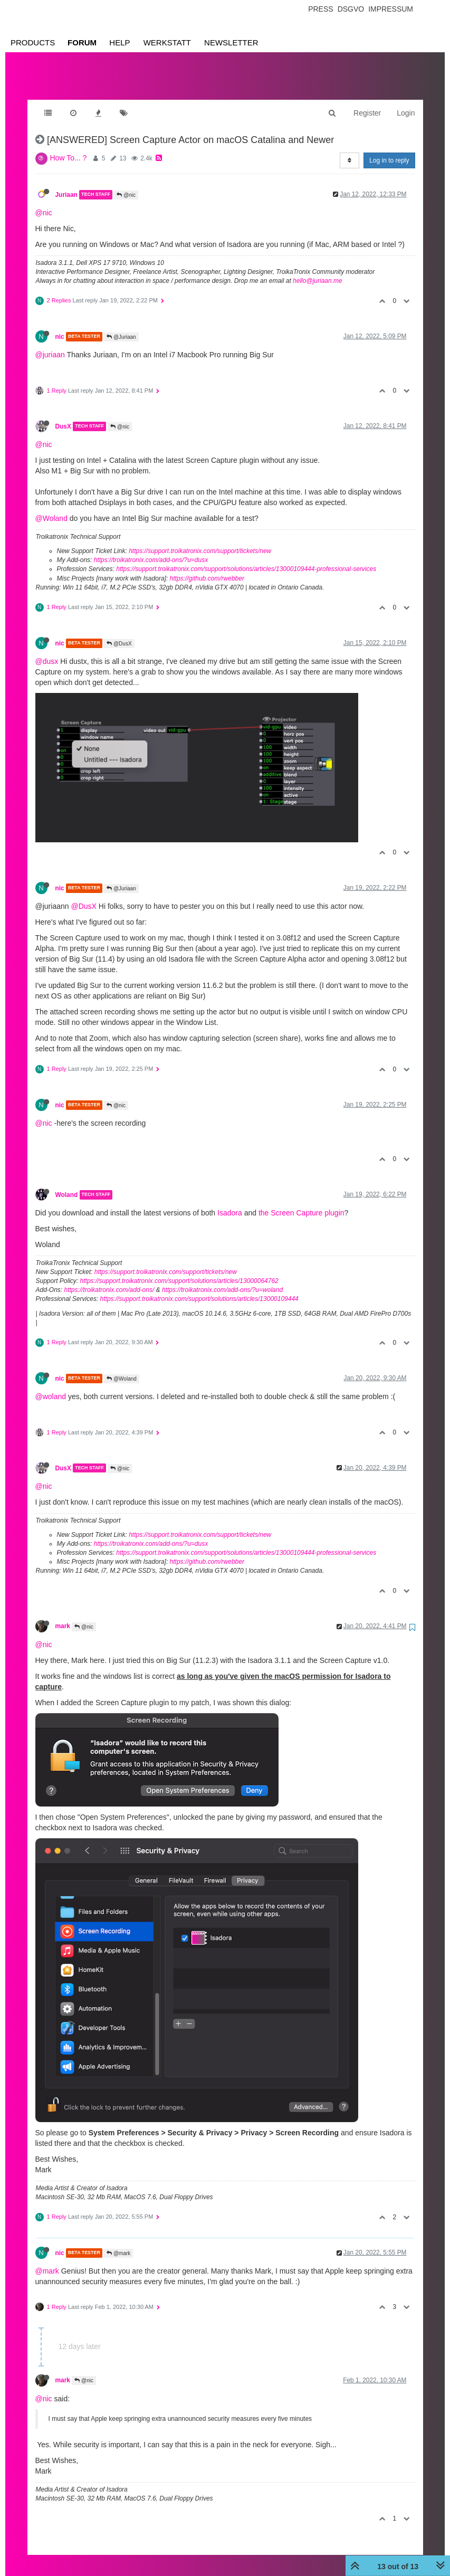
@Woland (51, 507)
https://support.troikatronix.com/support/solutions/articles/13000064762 (179, 1270)
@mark (118, 2243)
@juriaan (50, 344)
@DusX (119, 633)
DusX (63, 416)
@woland (50, 1386)
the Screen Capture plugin (301, 1202)
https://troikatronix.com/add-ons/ (109, 1279)
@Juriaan (121, 326)
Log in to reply (389, 150)
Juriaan (66, 184)
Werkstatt (167, 42)
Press (320, 9)
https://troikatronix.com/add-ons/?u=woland (222, 1279)
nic (59, 326)
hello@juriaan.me (317, 270)
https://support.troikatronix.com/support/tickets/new (200, 540)
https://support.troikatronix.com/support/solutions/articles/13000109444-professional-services (246, 558)
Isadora (229, 1202)
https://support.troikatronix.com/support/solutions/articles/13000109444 (199, 1288)
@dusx (47, 651)
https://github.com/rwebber (207, 568)
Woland (66, 1184)
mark (62, 1615)
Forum (82, 42)
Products (33, 42)
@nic (126, 184)
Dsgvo (351, 9)
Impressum (390, 9)
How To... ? (68, 147)
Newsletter (231, 42)
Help (119, 42)
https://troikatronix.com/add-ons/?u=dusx (151, 549)
